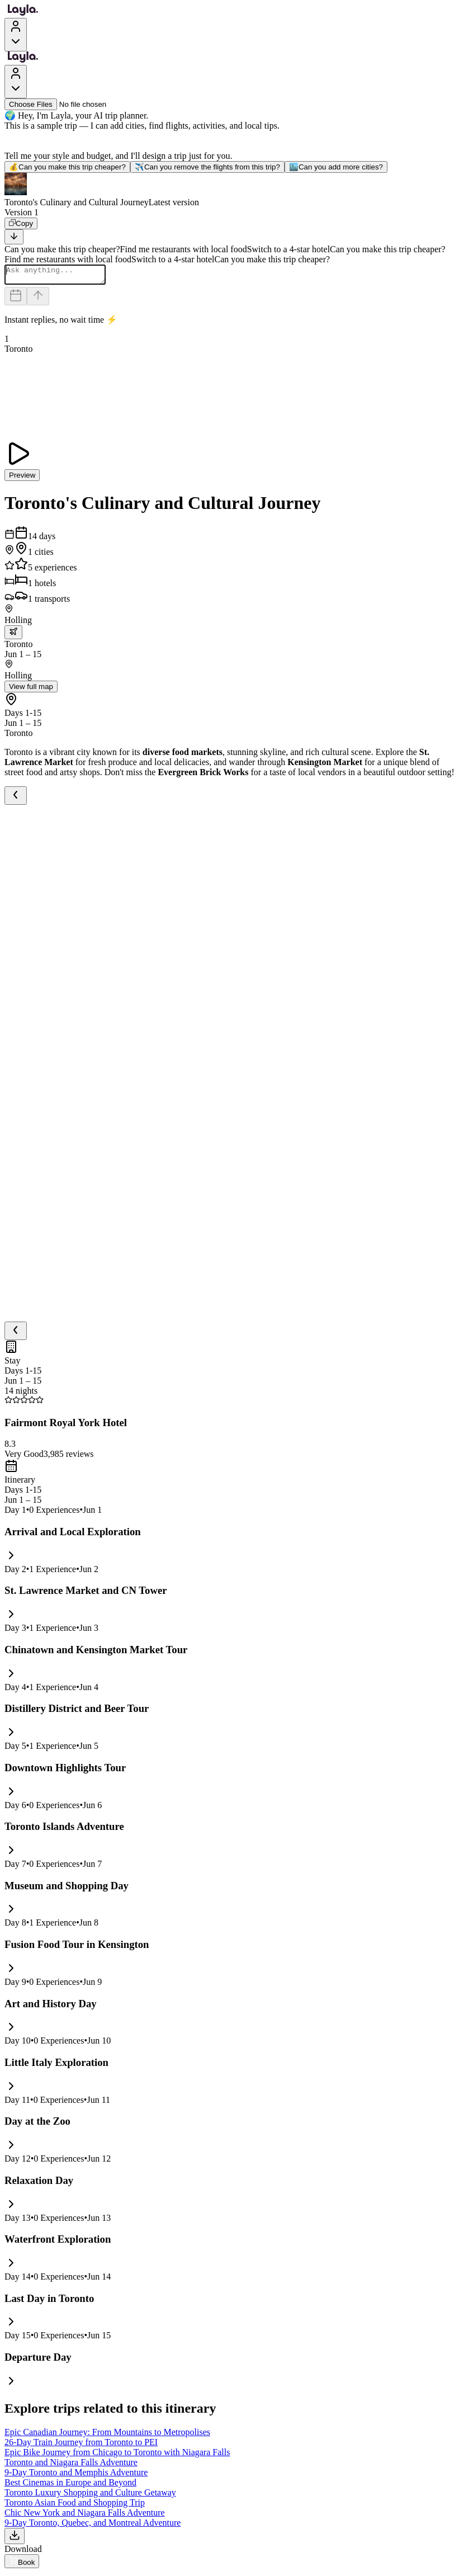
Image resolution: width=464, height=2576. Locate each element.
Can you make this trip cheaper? (67, 167)
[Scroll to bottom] (13, 236)
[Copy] (20, 223)
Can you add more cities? (336, 167)
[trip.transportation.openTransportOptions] (13, 636)
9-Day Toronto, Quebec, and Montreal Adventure (92, 2526)
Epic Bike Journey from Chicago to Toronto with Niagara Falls (117, 2455)
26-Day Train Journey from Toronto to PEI (81, 2445)
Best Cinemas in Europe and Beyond (70, 2485)
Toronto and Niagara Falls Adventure (71, 2465)
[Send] (38, 299)
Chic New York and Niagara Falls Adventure (84, 2516)
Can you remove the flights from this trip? (207, 167)
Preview (22, 478)
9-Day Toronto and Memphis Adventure (76, 2475)
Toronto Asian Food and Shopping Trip (74, 2506)
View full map (31, 690)
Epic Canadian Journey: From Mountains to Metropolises (107, 2435)
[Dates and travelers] (15, 299)
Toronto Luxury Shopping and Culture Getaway (90, 2495)
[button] (232, 190)
